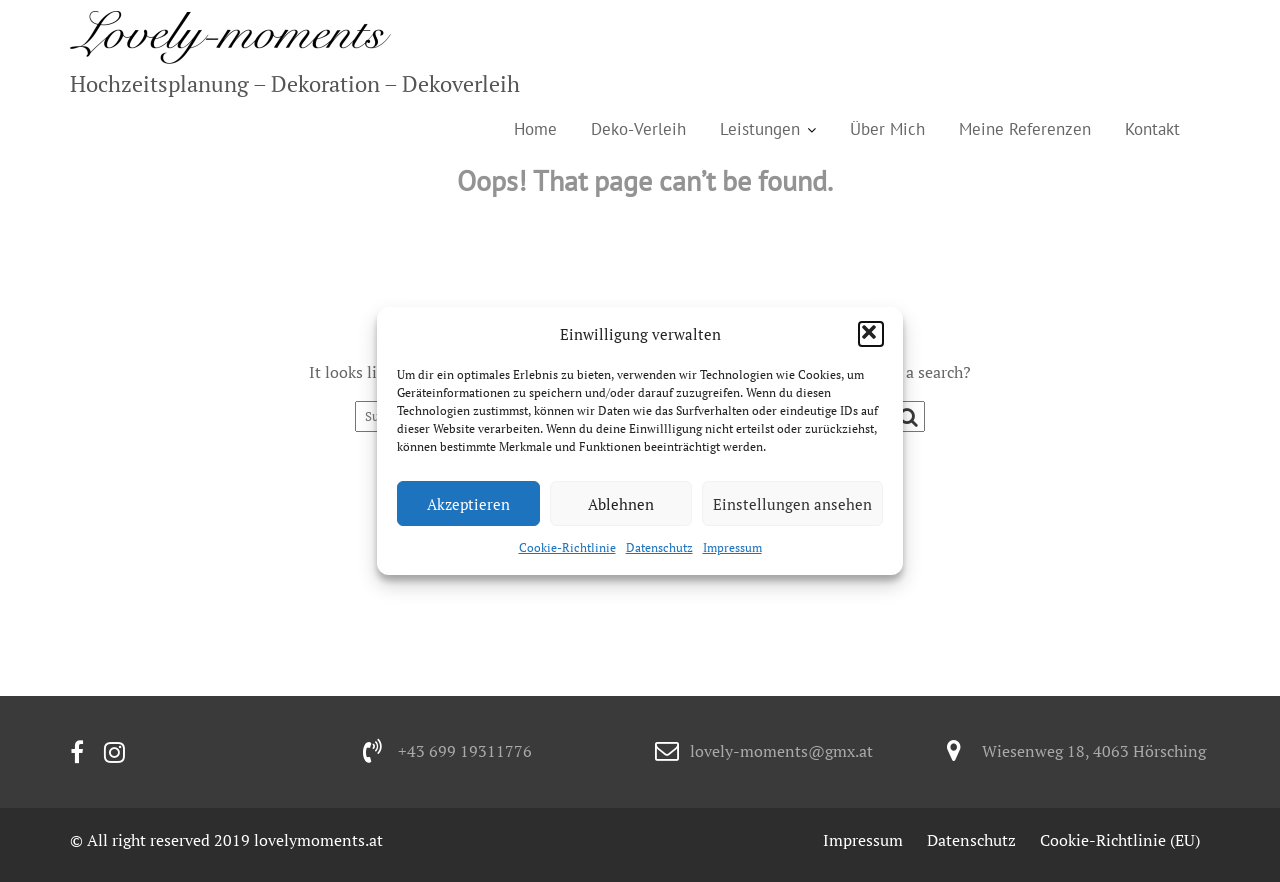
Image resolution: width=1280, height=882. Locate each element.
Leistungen (760, 129)
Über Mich (887, 129)
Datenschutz (659, 547)
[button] (871, 334)
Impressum (732, 547)
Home (535, 129)
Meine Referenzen (1025, 129)
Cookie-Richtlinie (567, 547)
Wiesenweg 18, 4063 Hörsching (1094, 751)
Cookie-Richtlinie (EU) (1120, 840)
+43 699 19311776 (465, 751)
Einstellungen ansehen (792, 504)
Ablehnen (621, 504)
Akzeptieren (468, 504)
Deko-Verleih (638, 129)
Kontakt (1152, 129)
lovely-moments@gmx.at (781, 751)
